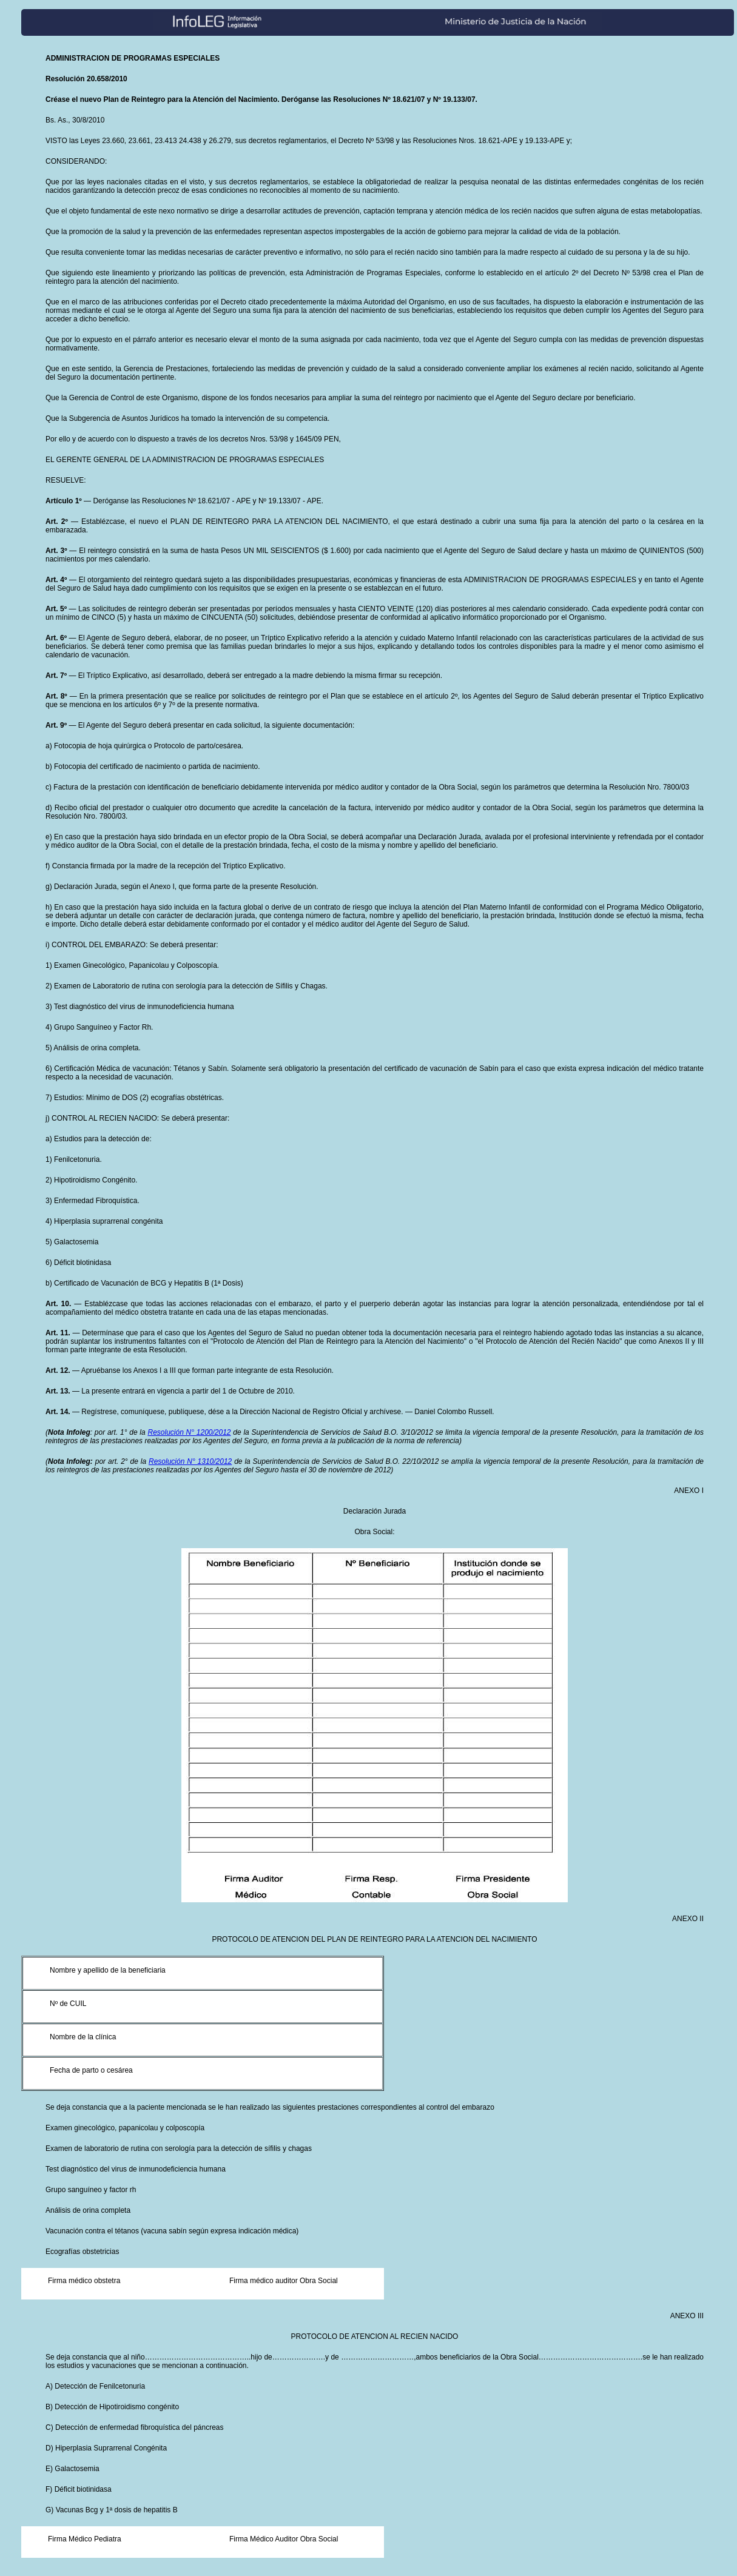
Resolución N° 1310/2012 (190, 1461)
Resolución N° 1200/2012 (189, 1432)
